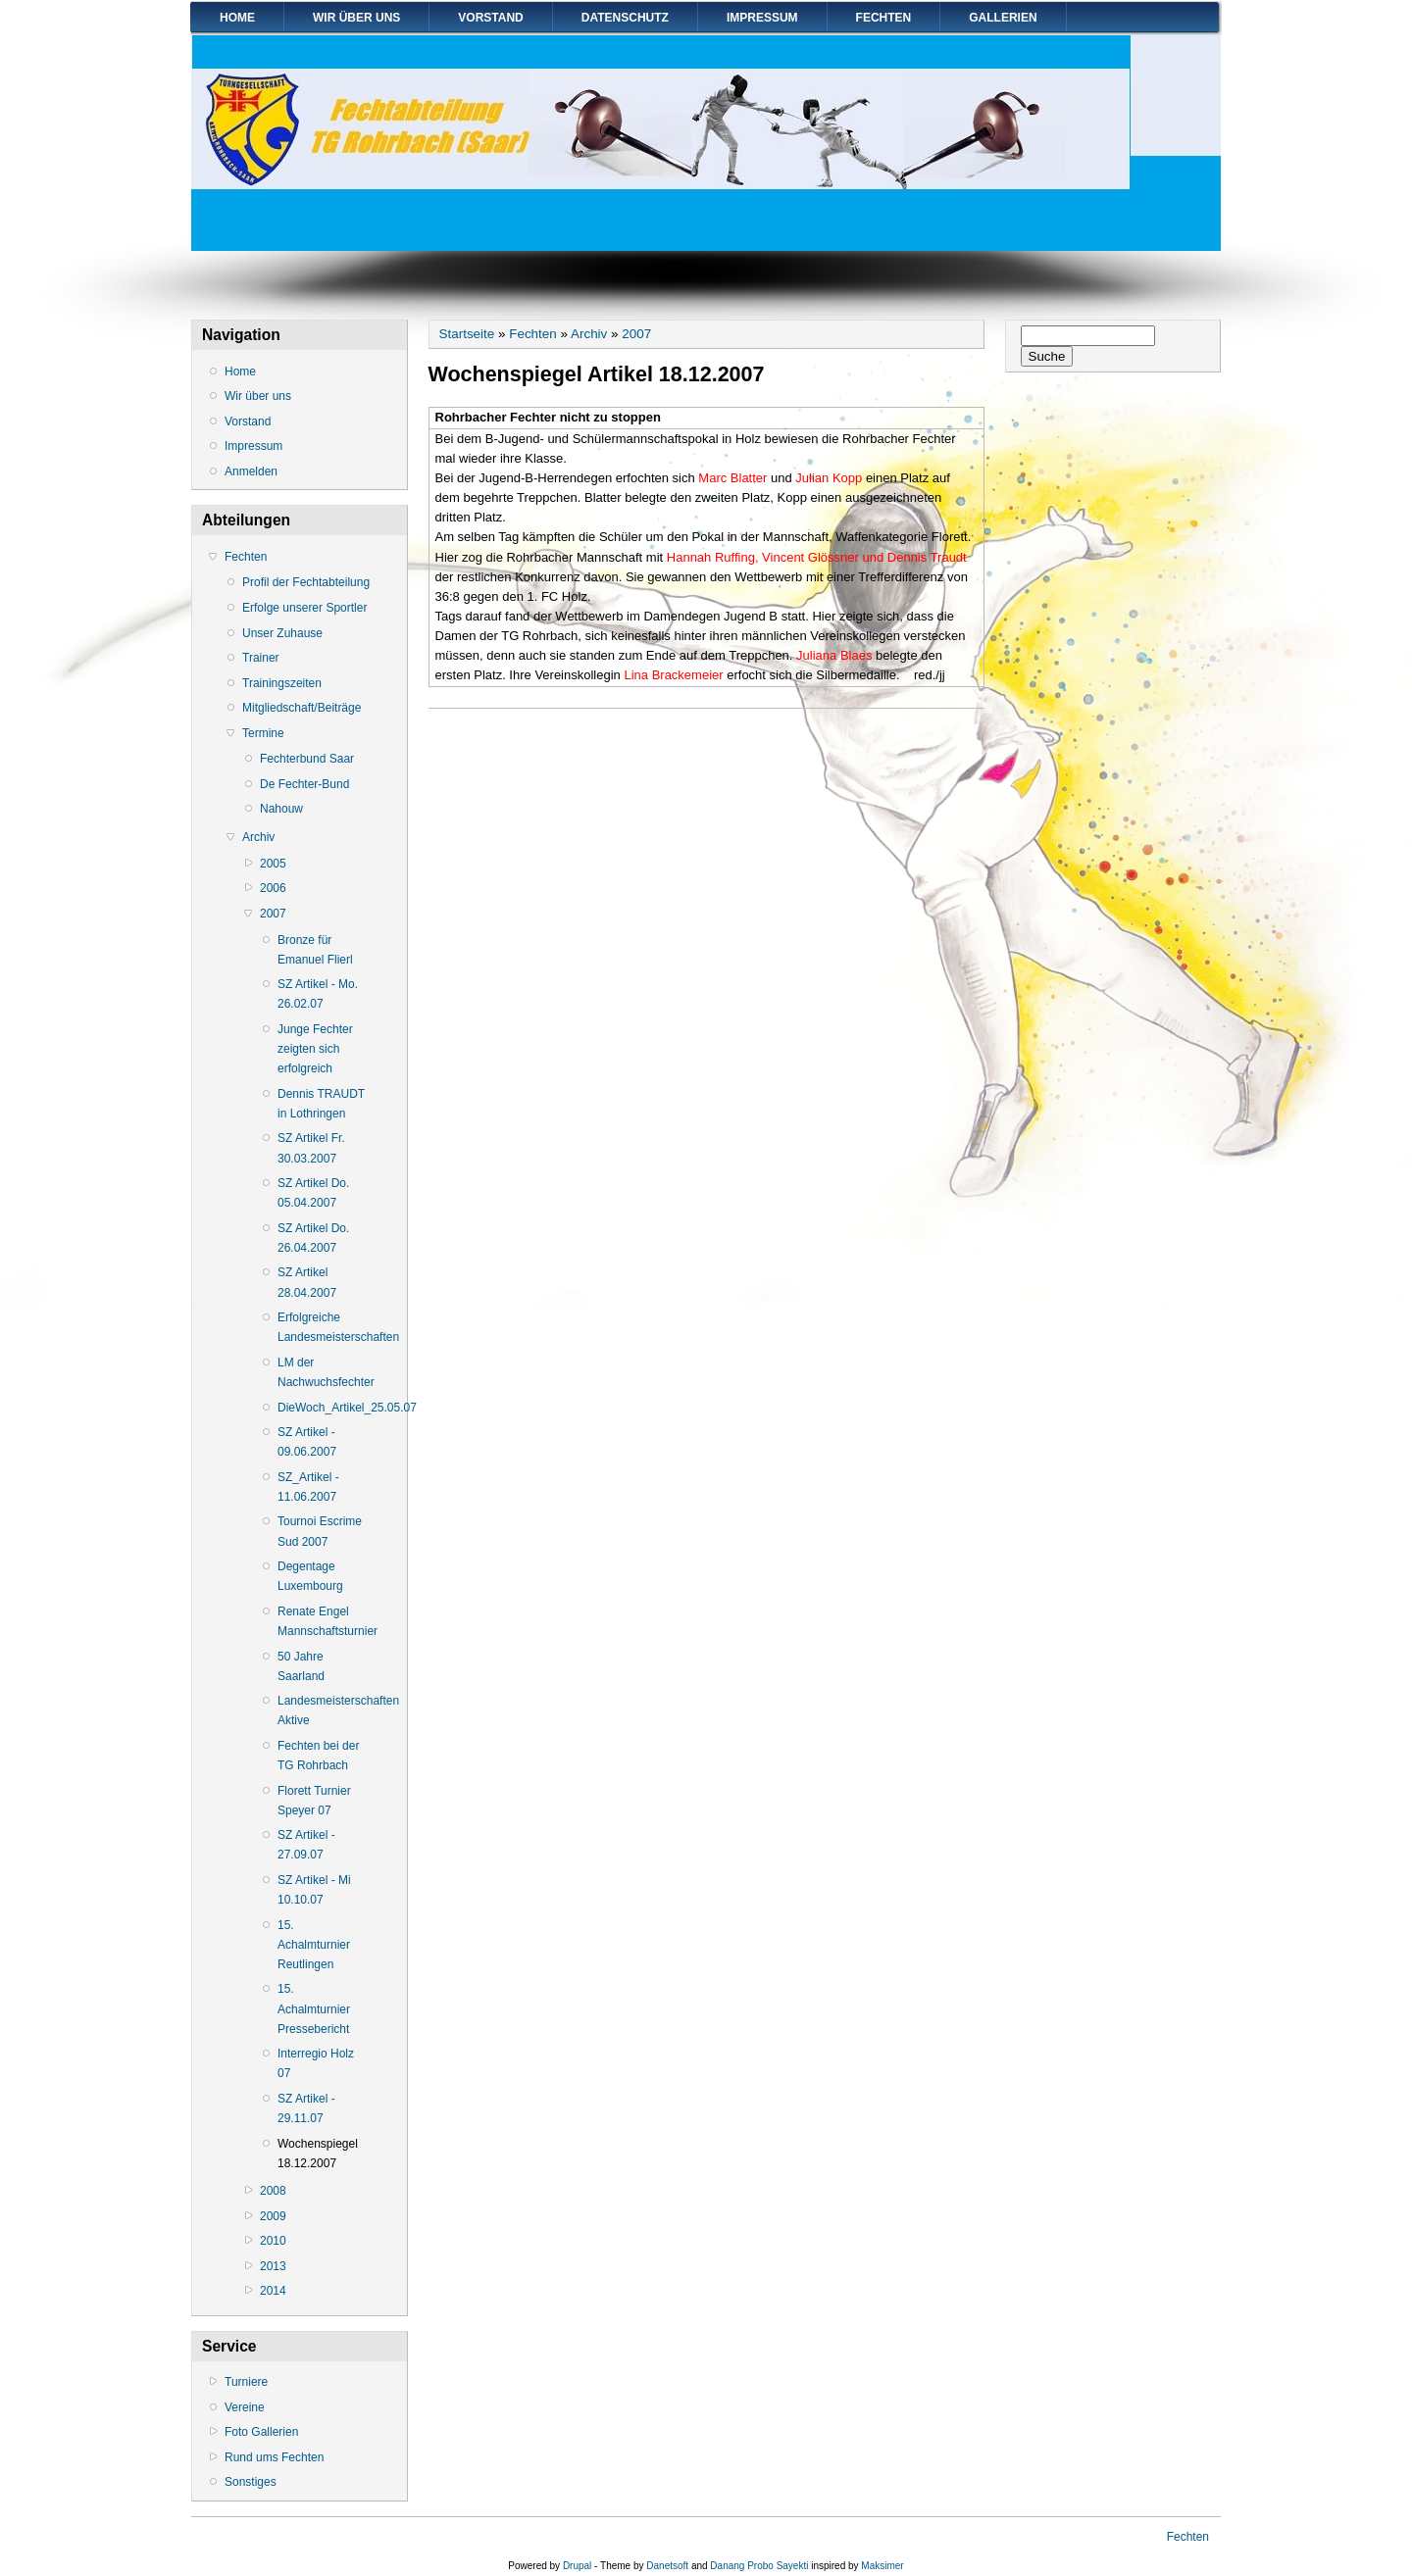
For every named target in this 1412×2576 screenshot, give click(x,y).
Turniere (246, 2382)
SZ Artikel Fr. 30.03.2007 (311, 1147)
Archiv (258, 837)
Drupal (577, 2565)
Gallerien (1002, 18)
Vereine (245, 2407)
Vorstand (490, 18)
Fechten (884, 18)
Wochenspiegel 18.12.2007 (317, 2153)
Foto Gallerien (261, 2432)
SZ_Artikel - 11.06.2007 (308, 1487)
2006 (273, 888)
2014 (273, 2291)
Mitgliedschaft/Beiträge (301, 708)
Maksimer (882, 2565)
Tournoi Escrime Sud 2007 (319, 1531)
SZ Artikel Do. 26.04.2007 (313, 1238)
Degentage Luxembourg (310, 1576)
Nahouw (281, 809)
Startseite (467, 333)
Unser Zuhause (282, 633)
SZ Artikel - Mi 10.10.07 (314, 1890)
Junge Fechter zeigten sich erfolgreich (315, 1048)
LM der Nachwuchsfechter (323, 1372)
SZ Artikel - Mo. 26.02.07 (317, 994)
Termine (263, 733)
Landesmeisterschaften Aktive (323, 1710)
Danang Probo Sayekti (759, 2565)
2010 (273, 2241)
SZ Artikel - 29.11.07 (306, 2108)
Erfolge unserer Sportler (304, 608)
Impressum (762, 18)
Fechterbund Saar (307, 759)
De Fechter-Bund (304, 784)
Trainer (260, 658)
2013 (273, 2266)
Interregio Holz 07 (315, 2063)
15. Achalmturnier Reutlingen (313, 1944)
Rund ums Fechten (274, 2457)
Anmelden (251, 471)
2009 (273, 2216)
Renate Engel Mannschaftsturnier (323, 1621)
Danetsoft (667, 2565)
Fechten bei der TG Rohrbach (318, 1755)
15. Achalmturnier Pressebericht (313, 2008)
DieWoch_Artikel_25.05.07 (323, 1407)
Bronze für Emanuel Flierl (315, 949)
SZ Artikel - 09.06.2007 (306, 1442)
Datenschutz (625, 18)
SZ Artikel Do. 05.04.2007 (313, 1193)
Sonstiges (251, 2482)
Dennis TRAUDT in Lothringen (321, 1103)
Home (237, 18)
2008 (273, 2191)
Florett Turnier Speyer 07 (314, 1800)
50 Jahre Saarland (301, 1666)
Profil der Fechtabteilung (306, 582)
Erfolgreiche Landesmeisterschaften (323, 1327)
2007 (273, 913)
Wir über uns (356, 18)
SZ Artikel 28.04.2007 (306, 1282)
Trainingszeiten (282, 683)
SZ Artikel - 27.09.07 (306, 1844)
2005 (273, 863)
